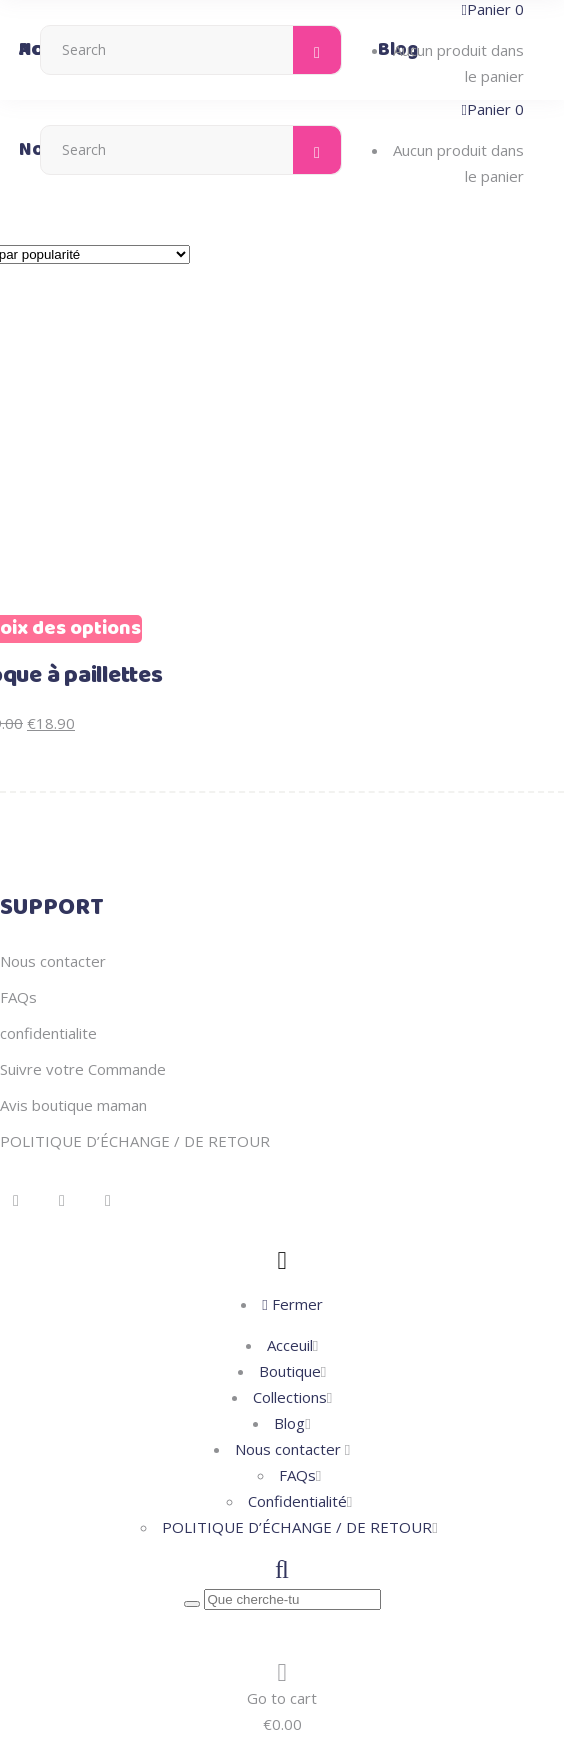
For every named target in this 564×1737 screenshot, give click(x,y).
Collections (290, 1397)
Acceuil (290, 1345)
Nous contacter (53, 961)
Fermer (292, 1304)
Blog (289, 1423)
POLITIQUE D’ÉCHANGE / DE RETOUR (135, 1141)
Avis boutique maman (73, 1105)
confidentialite (48, 1033)
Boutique (290, 1371)
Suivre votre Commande (83, 1069)
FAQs (18, 997)
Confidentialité (297, 1501)
